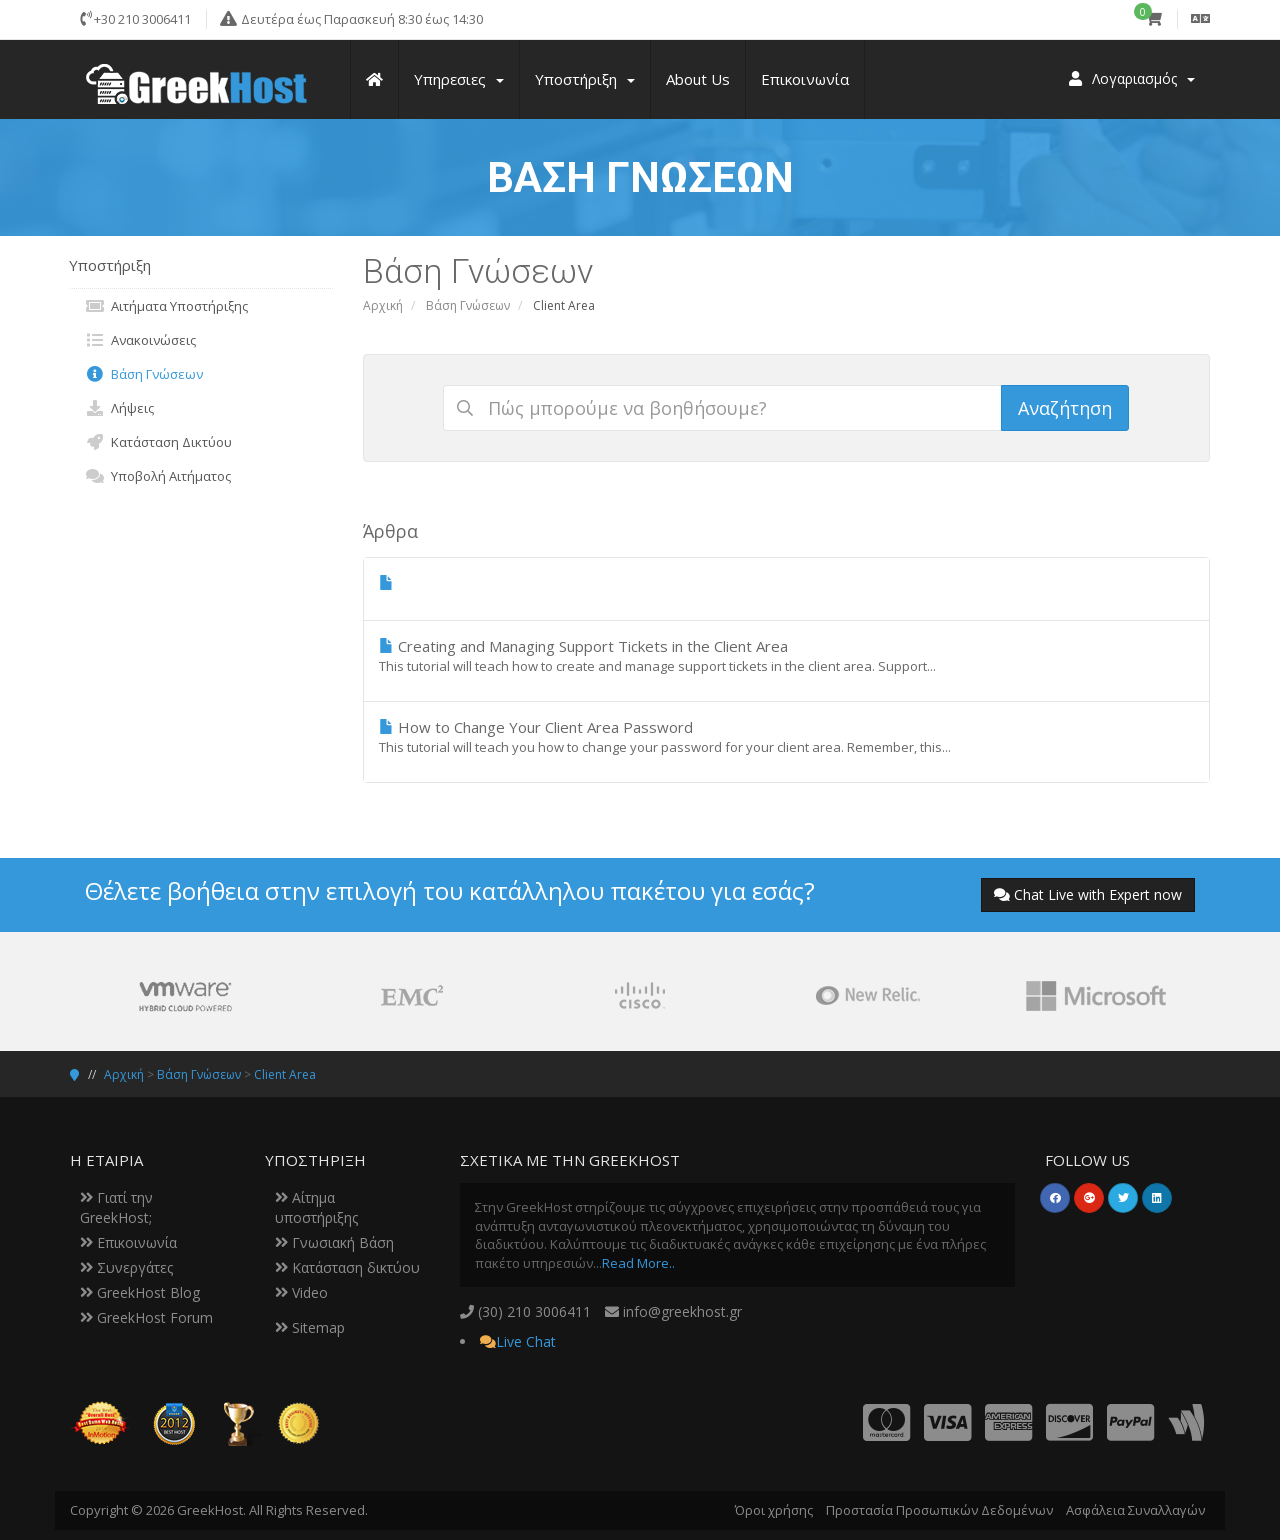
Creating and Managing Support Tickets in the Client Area (787, 656)
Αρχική (383, 305)
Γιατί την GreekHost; (116, 1207)
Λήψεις (119, 408)
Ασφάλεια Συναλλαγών (1135, 1510)
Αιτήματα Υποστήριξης (166, 306)
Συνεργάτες (126, 1267)
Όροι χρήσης (774, 1510)
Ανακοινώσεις (140, 340)
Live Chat (526, 1341)
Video (301, 1292)
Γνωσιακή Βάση (334, 1242)
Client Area (285, 1074)
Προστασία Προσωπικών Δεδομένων (939, 1510)
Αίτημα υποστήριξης (316, 1207)
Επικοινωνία (128, 1242)
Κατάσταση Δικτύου (158, 442)
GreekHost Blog (140, 1292)
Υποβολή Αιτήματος (158, 476)
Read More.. (638, 1263)
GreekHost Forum (146, 1317)
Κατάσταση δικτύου (347, 1267)
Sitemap (310, 1327)
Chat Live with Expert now (1088, 894)
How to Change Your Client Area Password (787, 737)
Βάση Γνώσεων (468, 305)
